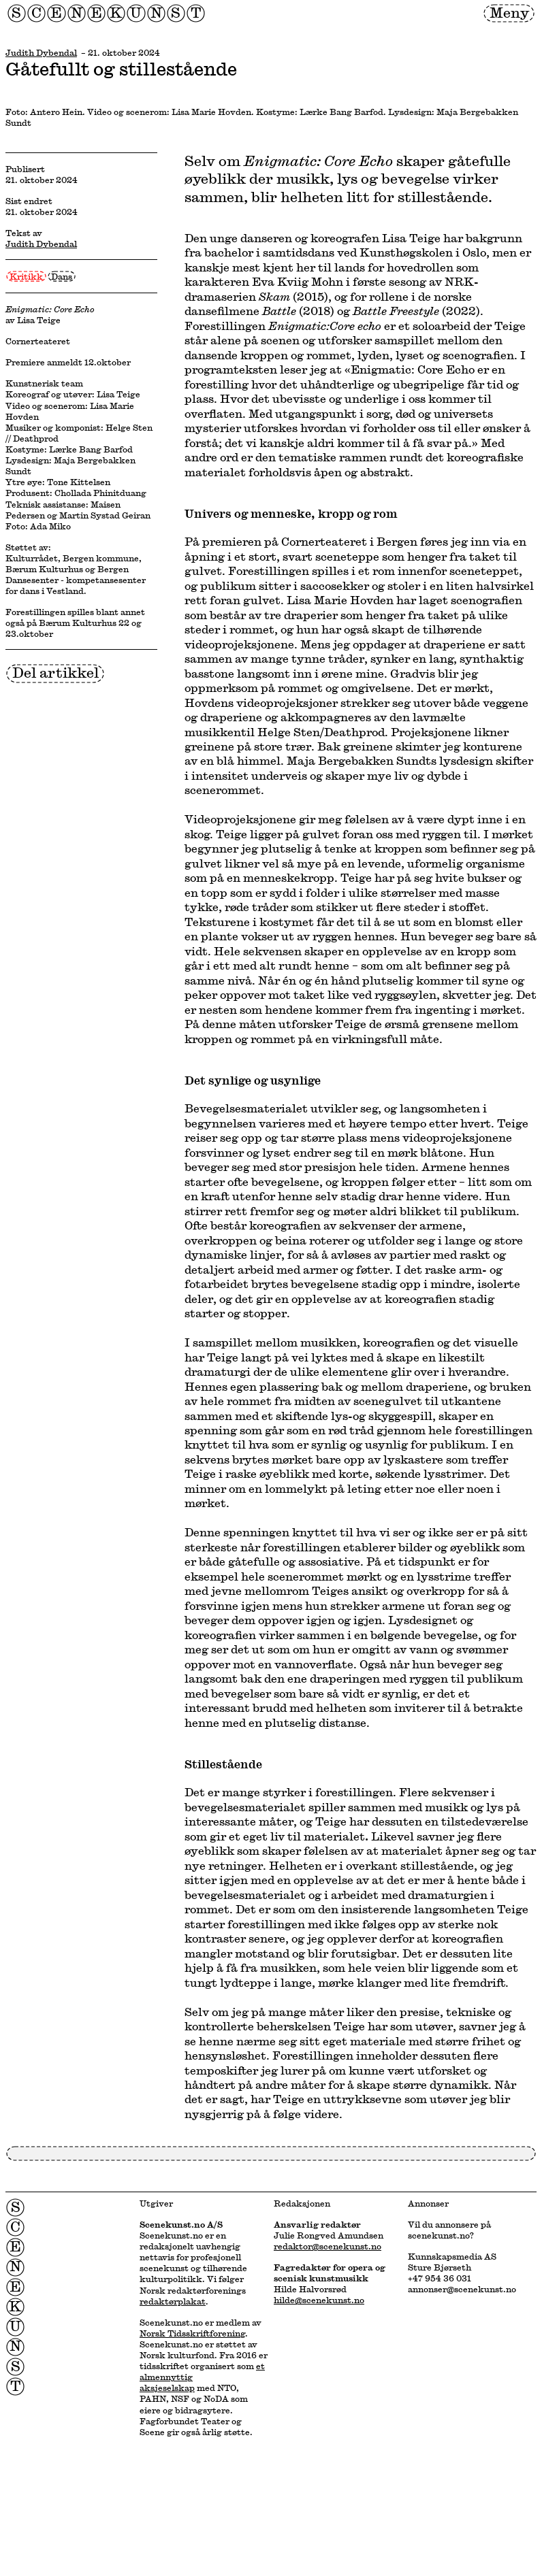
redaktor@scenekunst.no (327, 2246)
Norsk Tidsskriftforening (192, 2333)
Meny (509, 12)
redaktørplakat (173, 2301)
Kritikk (26, 276)
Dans (61, 276)
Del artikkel (55, 672)
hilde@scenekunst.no (319, 2300)
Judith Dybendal (41, 52)
